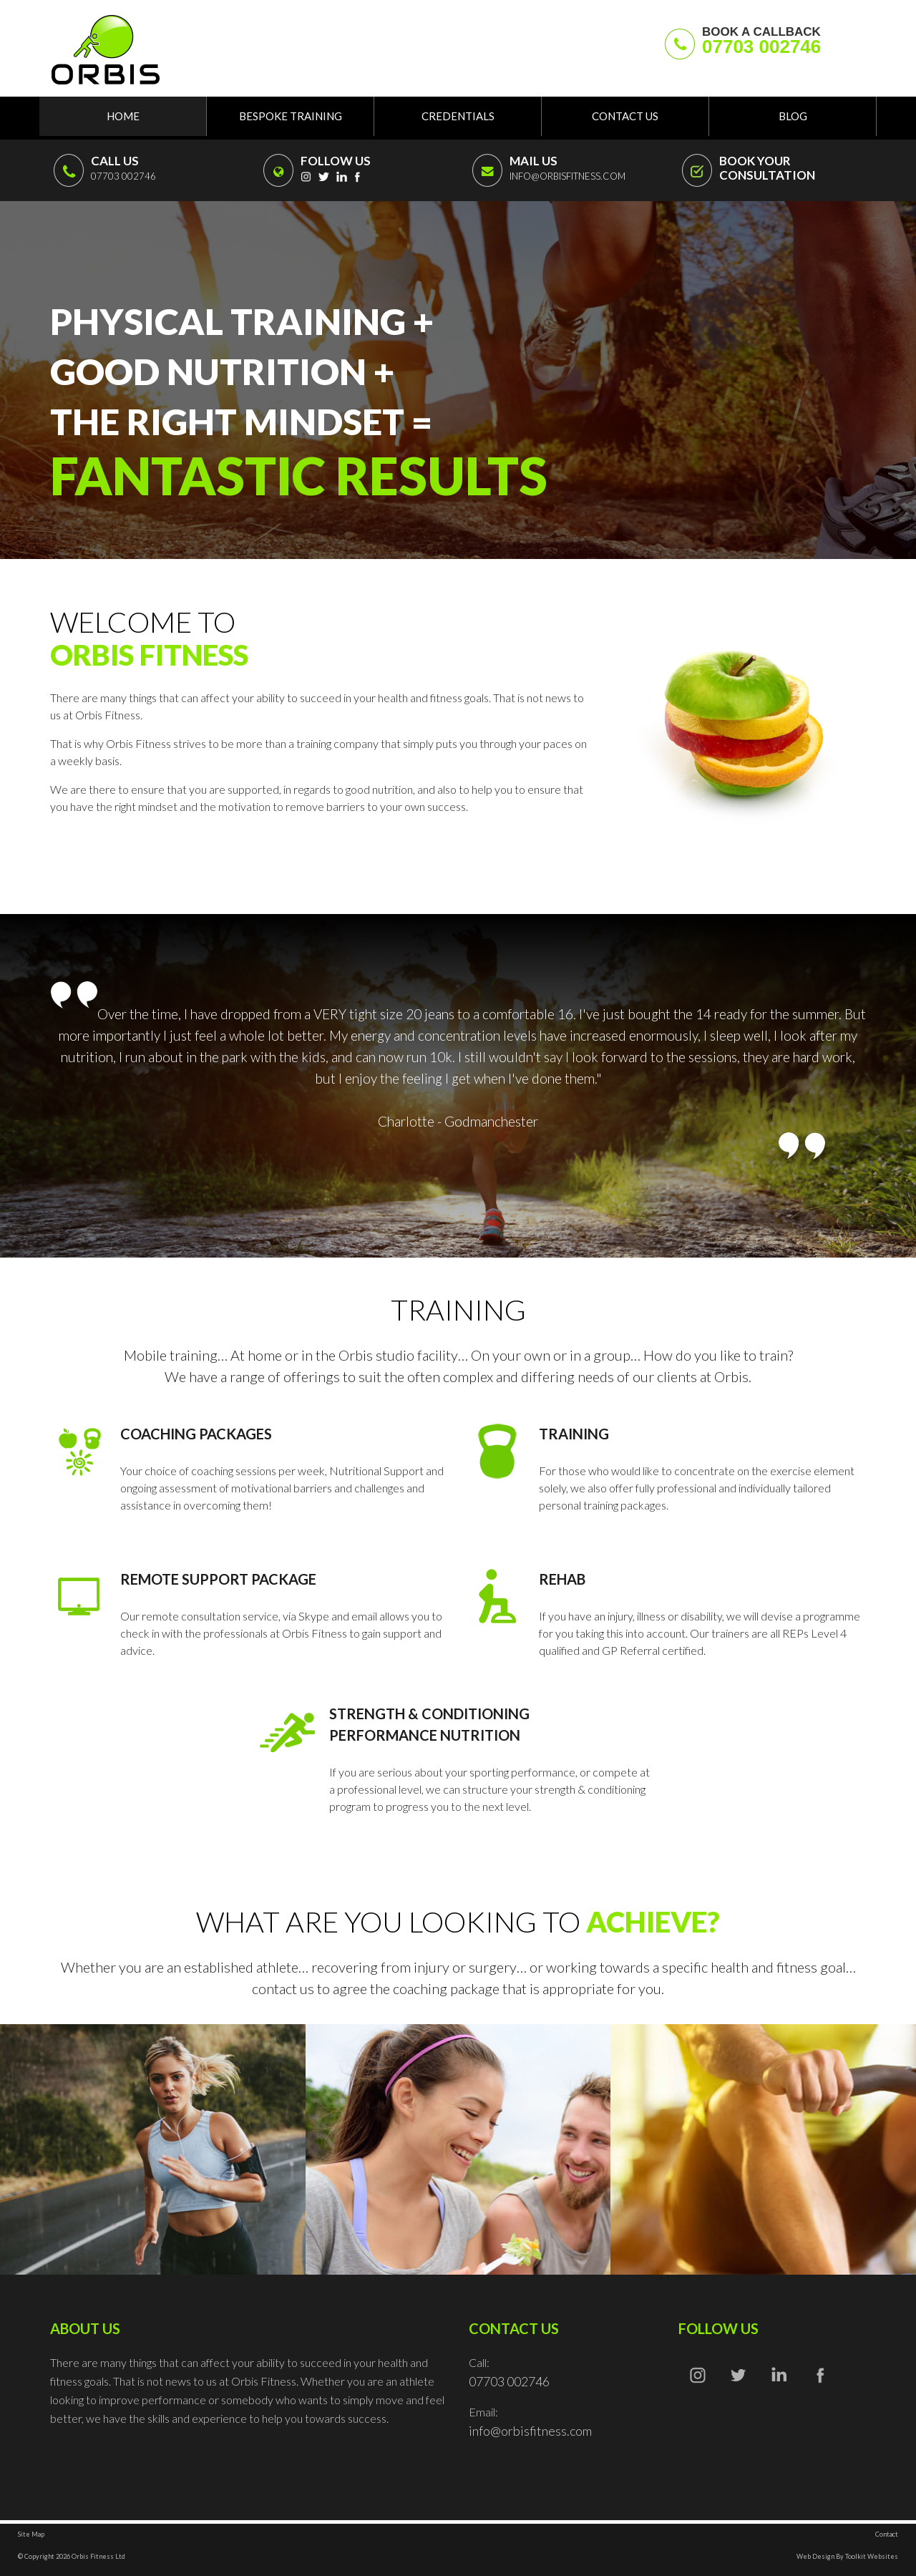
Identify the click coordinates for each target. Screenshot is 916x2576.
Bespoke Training (290, 116)
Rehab (562, 1579)
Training (574, 1433)
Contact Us (625, 116)
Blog (793, 116)
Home (123, 116)
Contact (886, 2534)
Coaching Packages (196, 1433)
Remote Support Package (218, 1579)
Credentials (458, 116)
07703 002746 (761, 46)
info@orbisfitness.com (567, 176)
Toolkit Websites (871, 2556)
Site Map (31, 2534)
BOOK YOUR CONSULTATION (767, 168)
